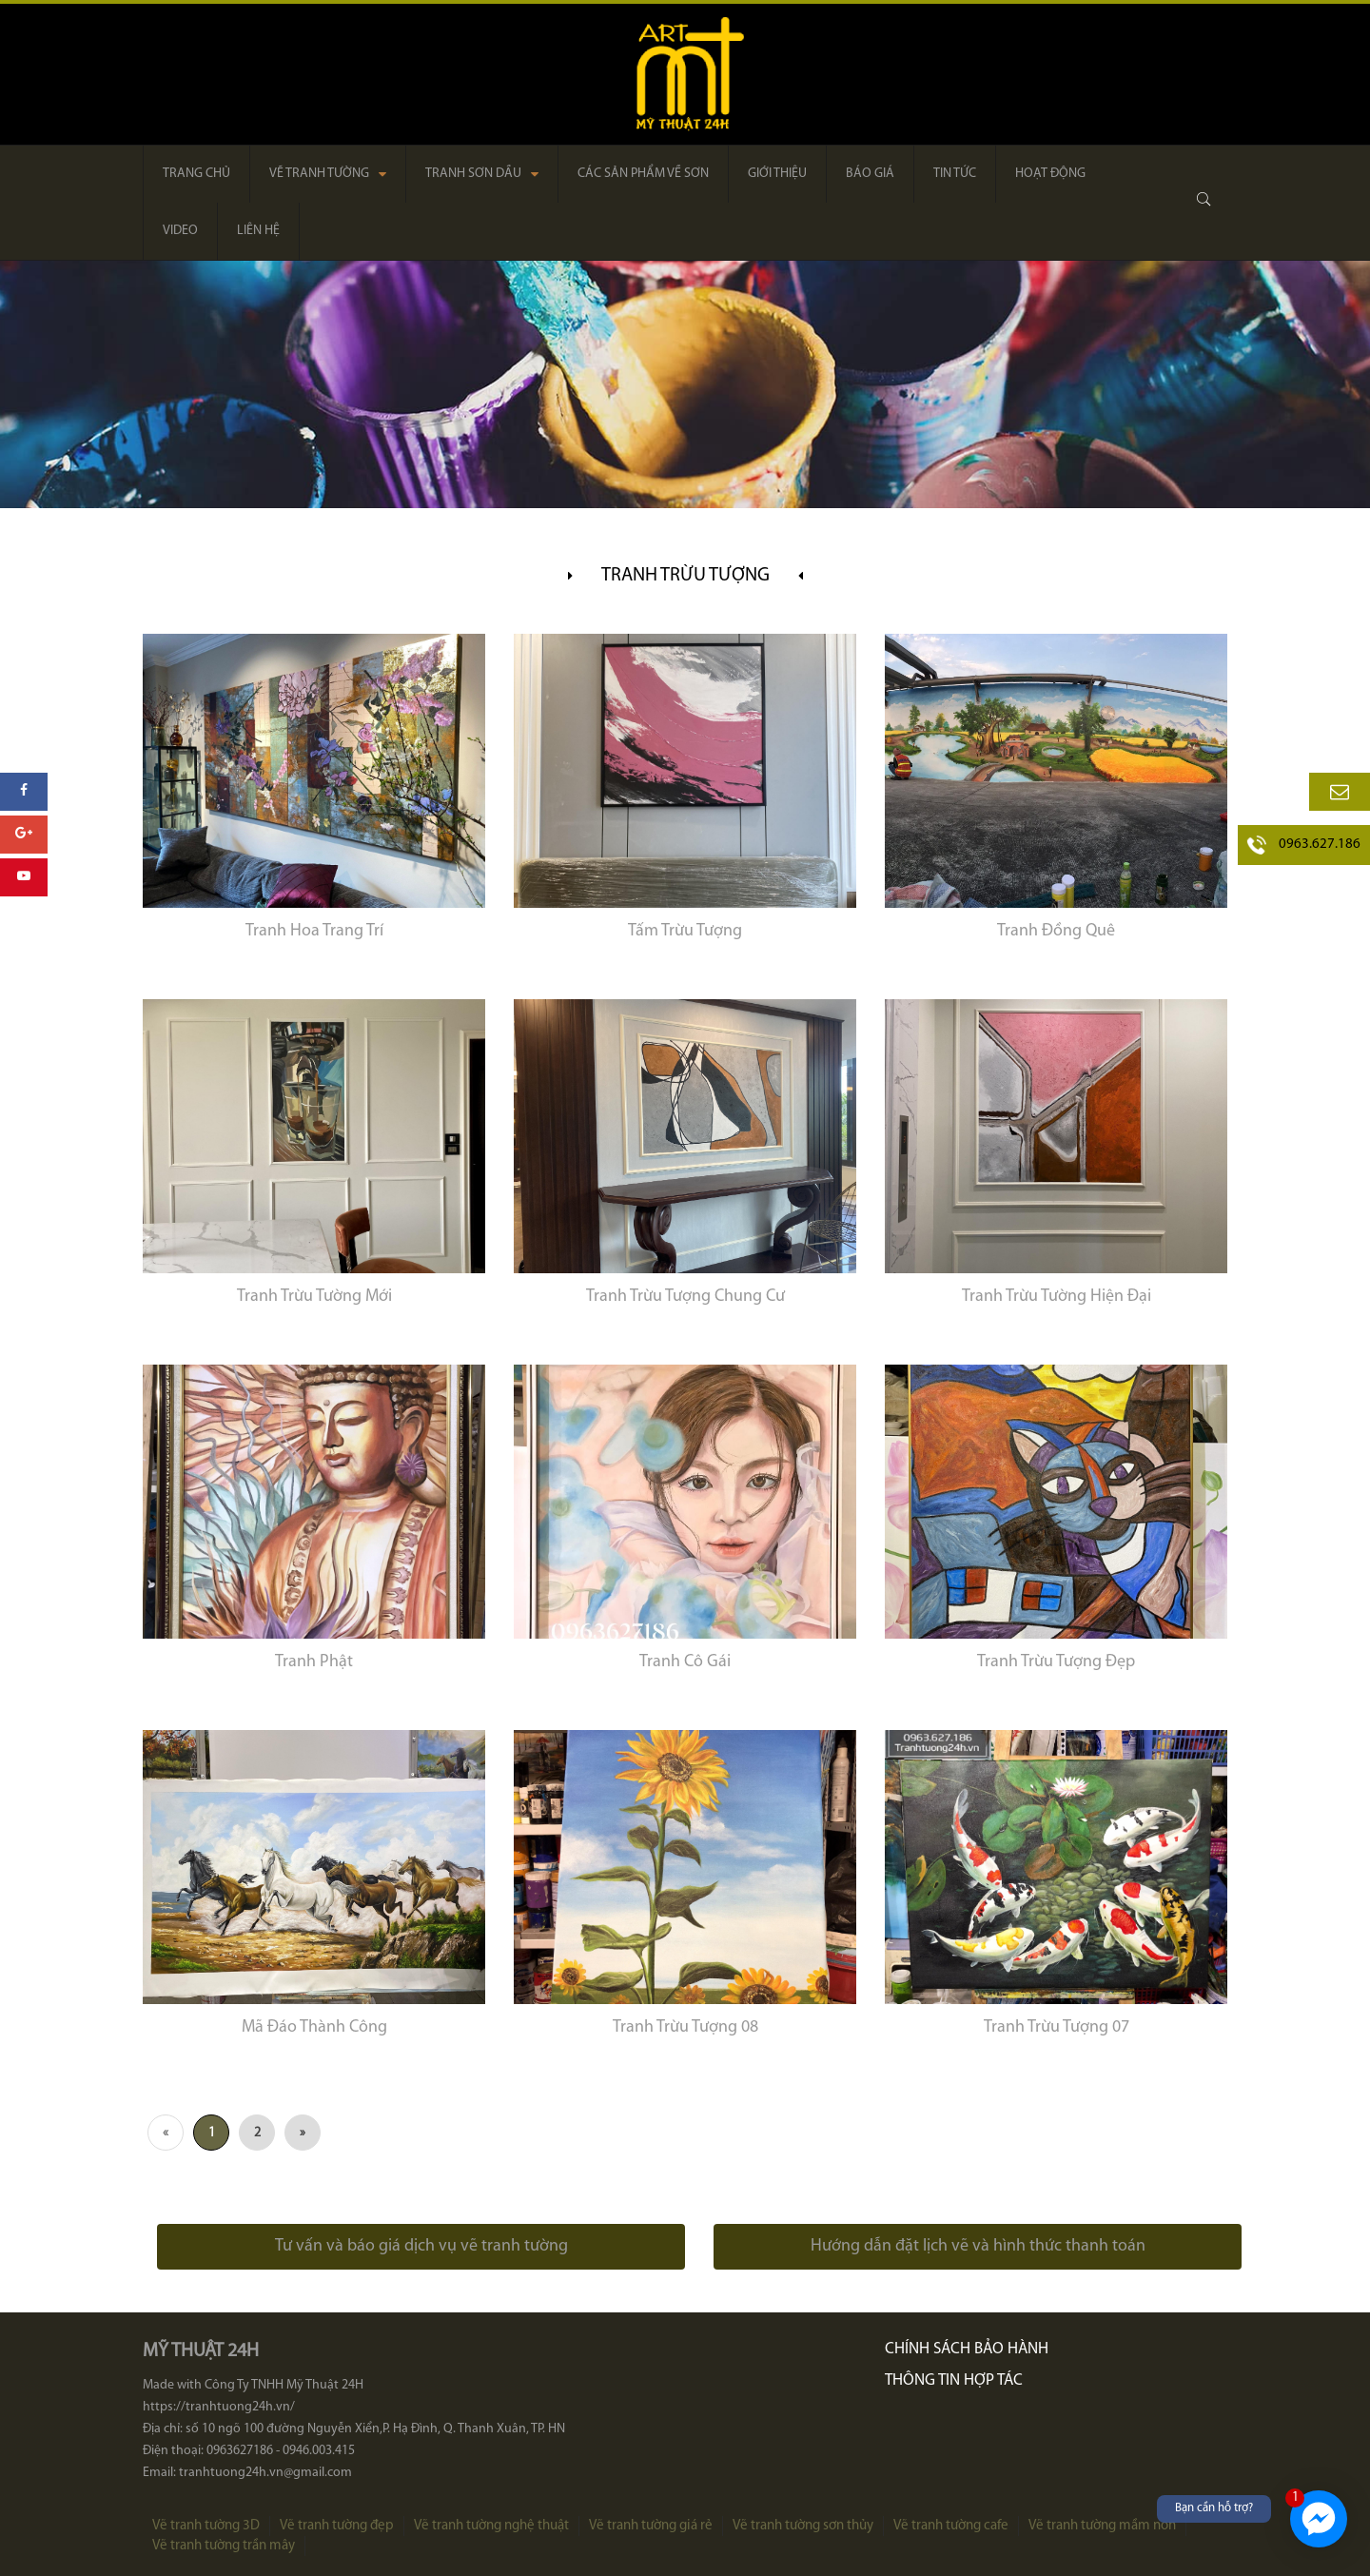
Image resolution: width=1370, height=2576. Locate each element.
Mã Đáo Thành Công (314, 2027)
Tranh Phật (314, 1662)
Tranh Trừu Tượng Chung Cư (685, 1297)
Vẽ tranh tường (327, 174)
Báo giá (870, 174)
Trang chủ (196, 174)
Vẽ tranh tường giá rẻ (651, 2526)
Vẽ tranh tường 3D (206, 2526)
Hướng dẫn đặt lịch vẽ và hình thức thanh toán (978, 2246)
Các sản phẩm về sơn (643, 174)
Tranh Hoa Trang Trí (314, 931)
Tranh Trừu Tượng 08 (685, 2027)
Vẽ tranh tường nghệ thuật (491, 2526)
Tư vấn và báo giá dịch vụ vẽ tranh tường (421, 2246)
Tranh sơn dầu (481, 174)
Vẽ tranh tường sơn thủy (803, 2526)
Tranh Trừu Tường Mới (314, 1297)
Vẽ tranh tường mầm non (1102, 2526)
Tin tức (954, 174)
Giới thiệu (777, 174)
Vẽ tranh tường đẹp (337, 2526)
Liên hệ (258, 231)
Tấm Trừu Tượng (685, 931)
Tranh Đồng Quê (1056, 931)
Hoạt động (1050, 174)
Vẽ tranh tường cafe (950, 2526)
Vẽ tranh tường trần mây (223, 2546)
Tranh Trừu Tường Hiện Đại (1056, 1297)
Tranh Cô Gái (685, 1662)
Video (180, 231)
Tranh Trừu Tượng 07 (1056, 2027)
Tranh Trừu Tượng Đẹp (1056, 1662)
